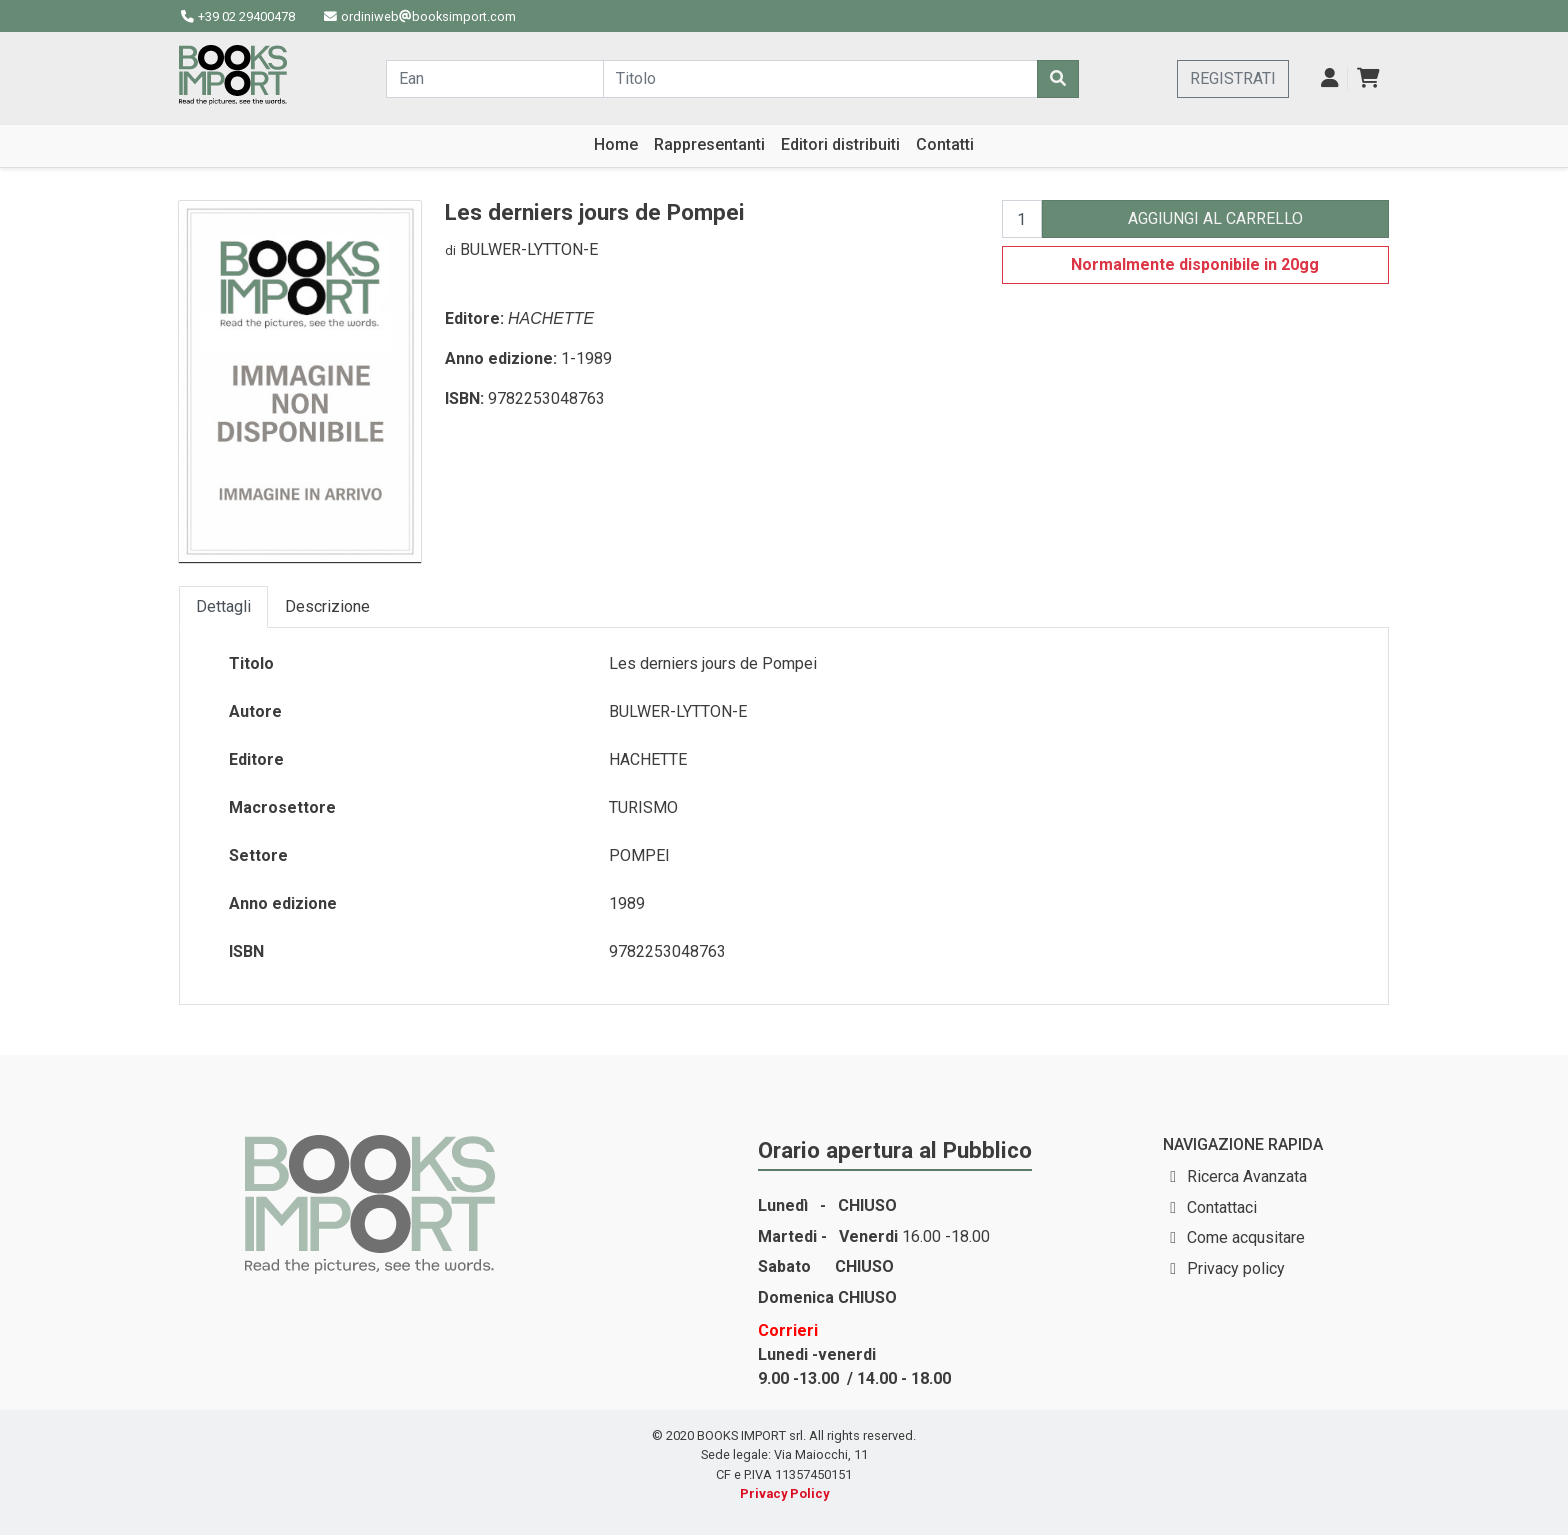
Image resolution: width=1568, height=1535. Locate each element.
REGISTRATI (1233, 78)
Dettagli (223, 606)
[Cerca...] (495, 79)
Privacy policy (1236, 1268)
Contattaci (1222, 1207)
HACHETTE (551, 318)
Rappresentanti (709, 144)
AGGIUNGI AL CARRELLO (1215, 218)
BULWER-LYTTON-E (529, 249)
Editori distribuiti (840, 144)
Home (616, 144)
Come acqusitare (1246, 1237)
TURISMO (643, 807)
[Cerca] (1058, 79)
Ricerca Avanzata (1247, 1176)
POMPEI (639, 855)
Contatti (945, 144)
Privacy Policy (784, 1493)
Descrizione (327, 606)
